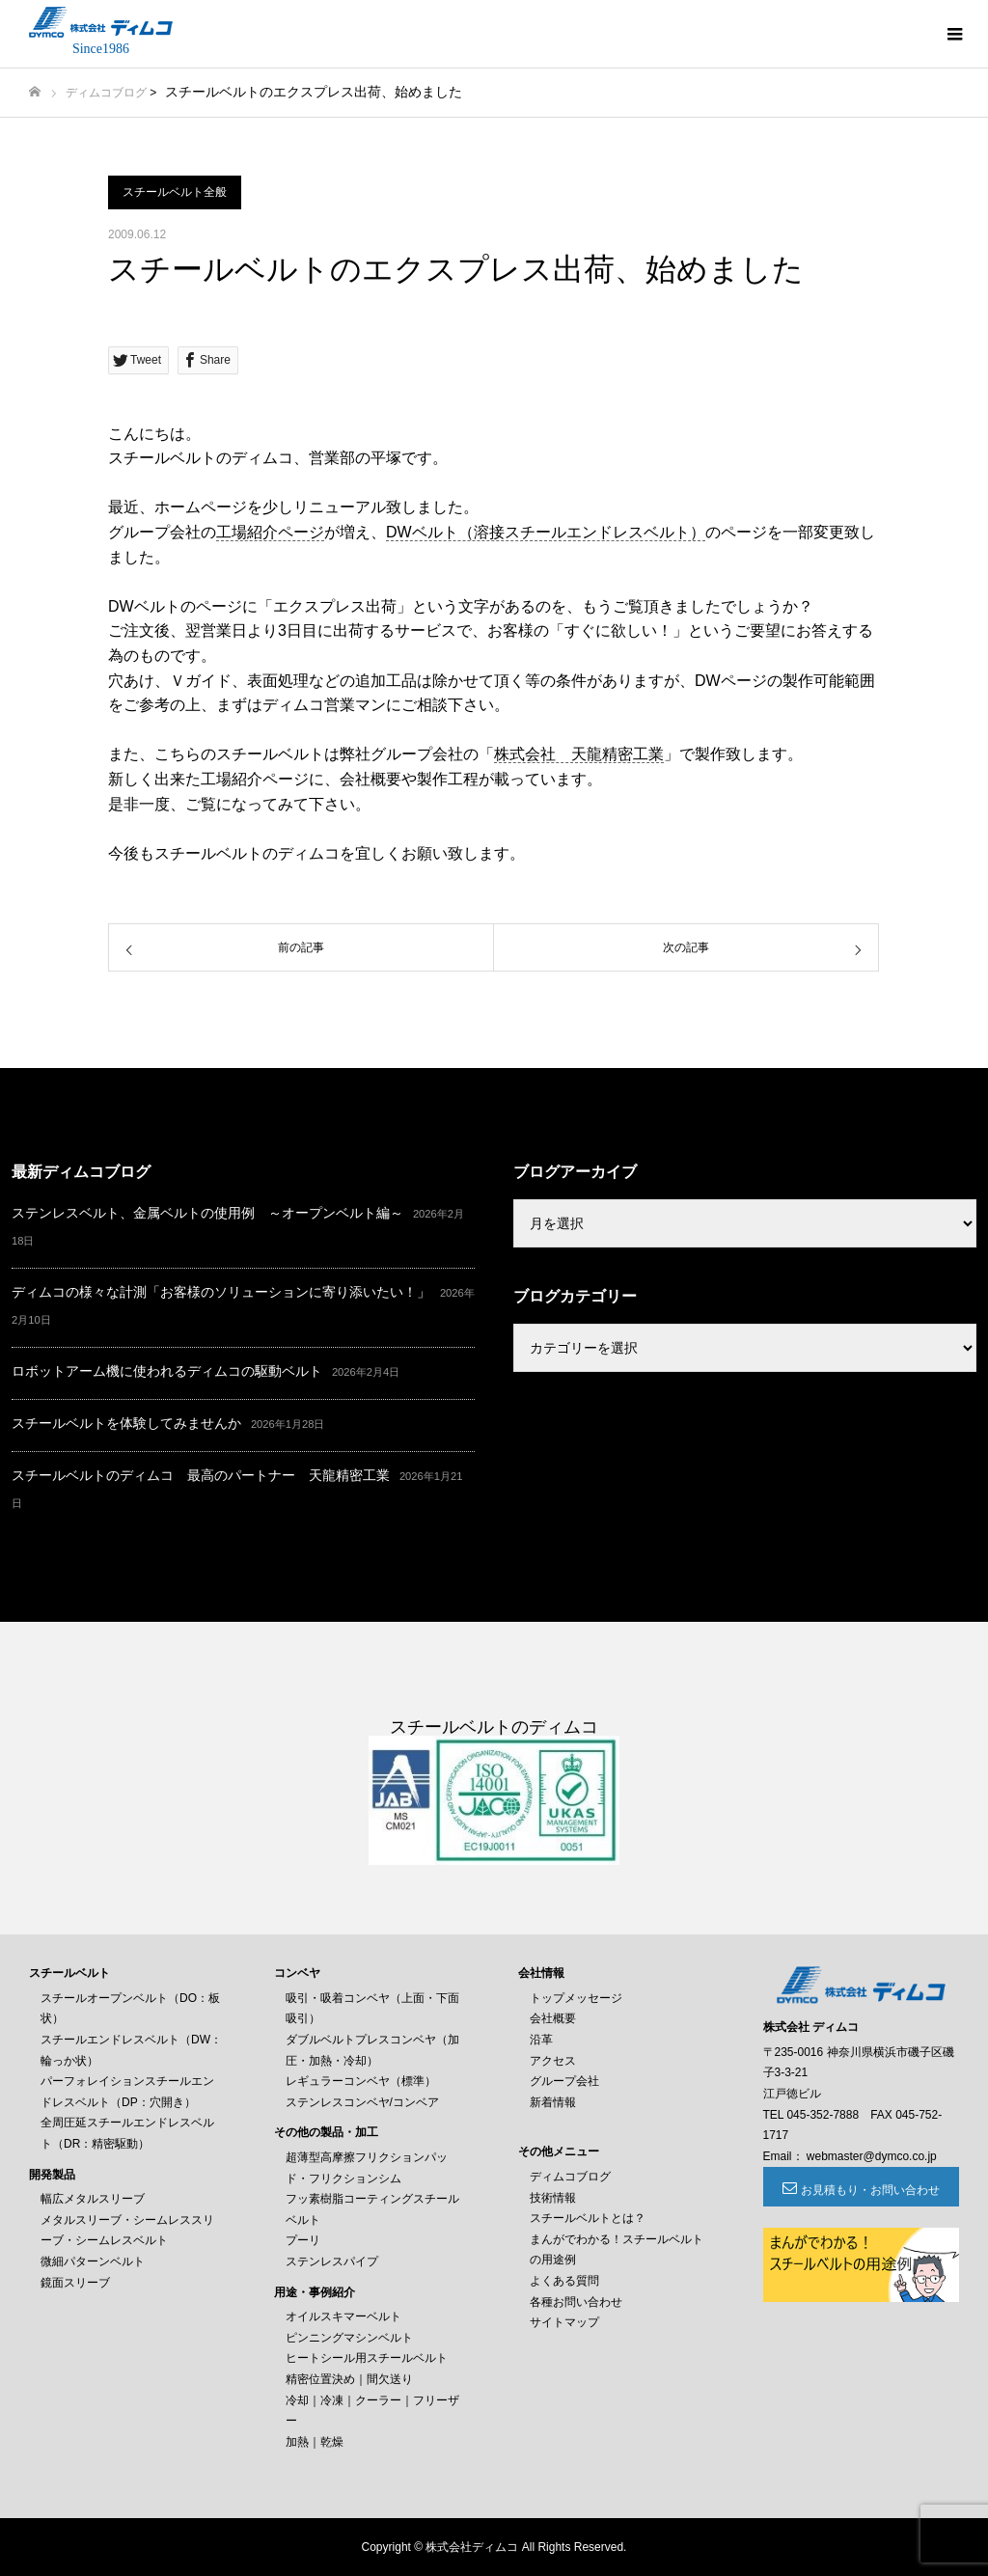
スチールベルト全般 (175, 192)
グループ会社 (564, 2081)
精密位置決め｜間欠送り (349, 2379)
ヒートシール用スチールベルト (367, 2358)
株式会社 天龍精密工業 (579, 754)
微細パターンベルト (93, 2261)
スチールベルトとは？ (587, 2218)
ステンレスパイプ (332, 2261)
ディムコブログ (106, 92)
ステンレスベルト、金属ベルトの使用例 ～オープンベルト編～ (207, 1212)
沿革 (541, 2039)
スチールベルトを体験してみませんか (126, 1423)
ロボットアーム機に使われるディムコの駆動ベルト (167, 1371)
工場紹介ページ (270, 532)
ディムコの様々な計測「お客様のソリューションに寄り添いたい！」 (221, 1292)
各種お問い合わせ (576, 2302)
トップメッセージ (576, 1998)
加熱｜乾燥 (314, 2442)
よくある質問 (564, 2281)
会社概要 (553, 2018)
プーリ (303, 2240)
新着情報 (553, 2102)
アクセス (553, 2061)
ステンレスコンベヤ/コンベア (362, 2102)
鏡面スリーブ (75, 2282)
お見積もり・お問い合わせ (870, 2190)
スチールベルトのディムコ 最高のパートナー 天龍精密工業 (201, 1475)
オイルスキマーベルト (343, 2316)
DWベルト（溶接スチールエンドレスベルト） (545, 532)
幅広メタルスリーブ (93, 2199)
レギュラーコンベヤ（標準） (361, 2081)
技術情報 (553, 2198)
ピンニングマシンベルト (349, 2337)
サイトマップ (564, 2322)
